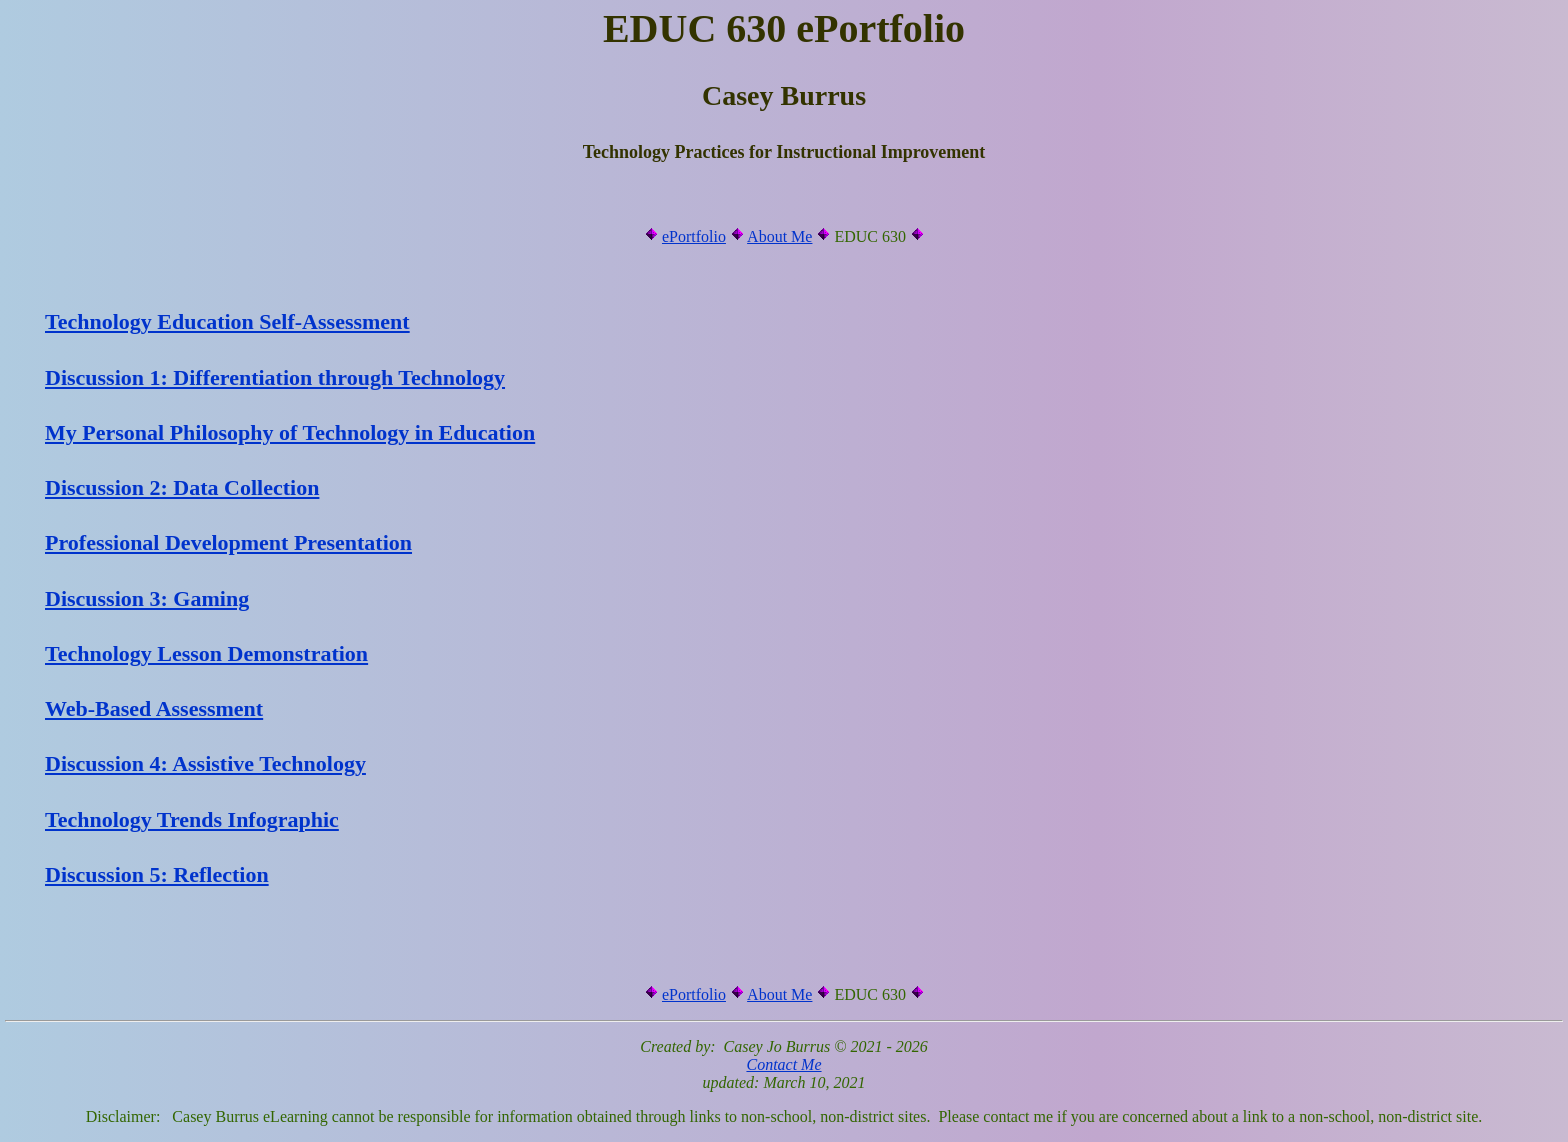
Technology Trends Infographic (192, 819)
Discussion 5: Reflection (157, 874)
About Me (779, 236)
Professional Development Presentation (228, 542)
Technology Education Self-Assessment (227, 321)
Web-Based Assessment (154, 708)
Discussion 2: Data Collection (182, 487)
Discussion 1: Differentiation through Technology (275, 377)
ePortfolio (694, 236)
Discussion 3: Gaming (147, 598)
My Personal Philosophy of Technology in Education (290, 432)
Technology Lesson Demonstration (206, 653)
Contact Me (783, 1064)
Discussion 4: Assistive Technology (205, 763)
